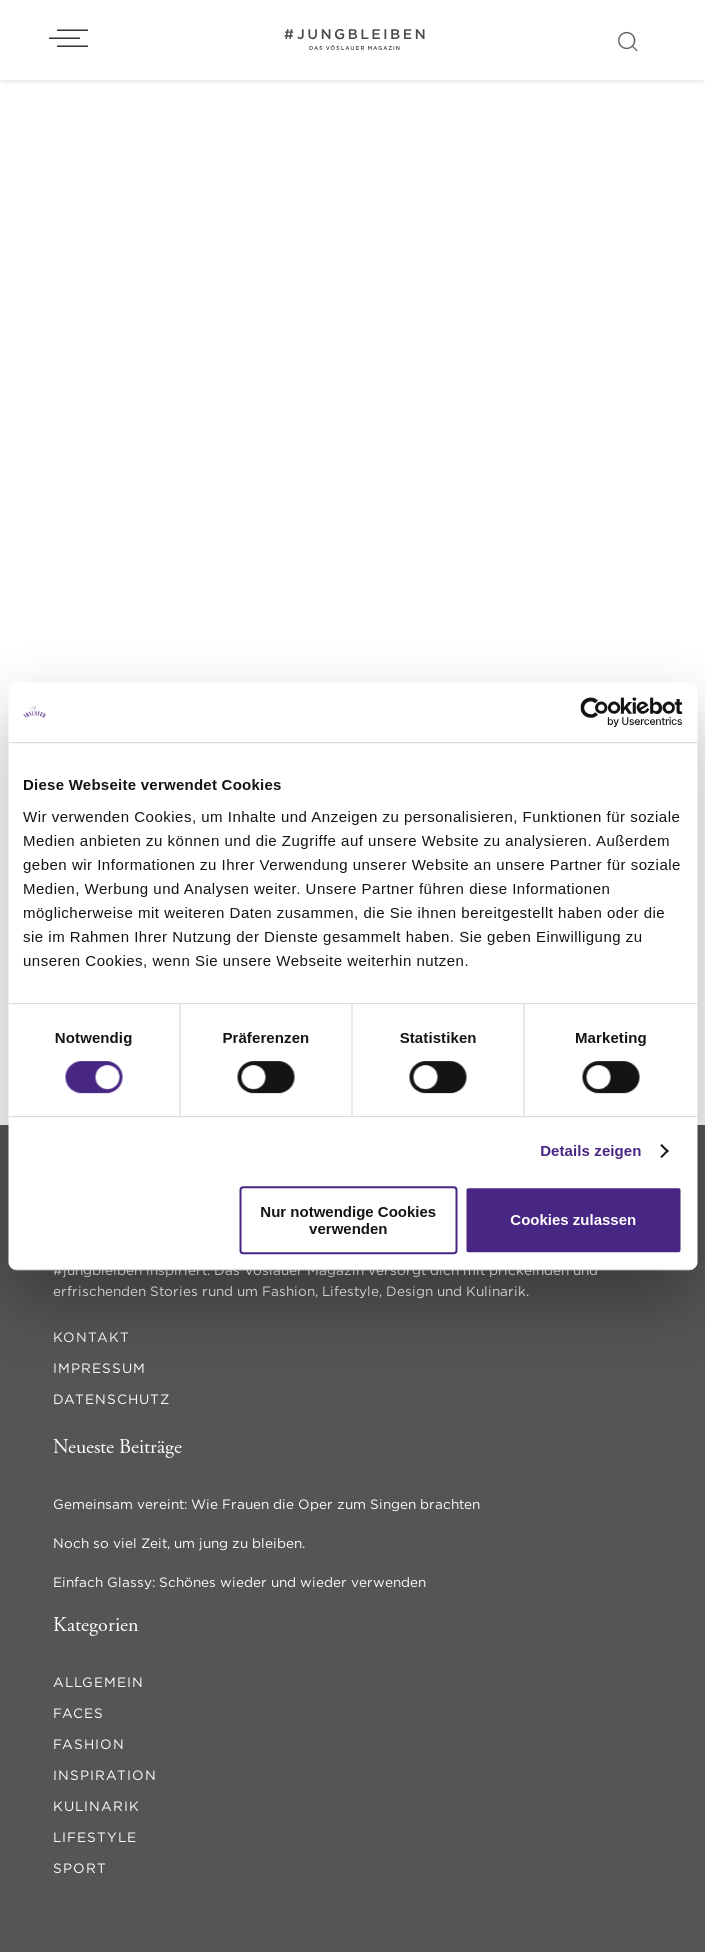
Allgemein (98, 1682)
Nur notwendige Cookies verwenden (348, 1220)
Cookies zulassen (573, 1219)
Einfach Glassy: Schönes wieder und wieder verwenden (239, 1582)
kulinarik (96, 1806)
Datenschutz (111, 1399)
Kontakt (91, 1337)
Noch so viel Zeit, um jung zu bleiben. (179, 1543)
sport (80, 1868)
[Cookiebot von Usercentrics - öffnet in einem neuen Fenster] (594, 712)
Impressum (99, 1368)
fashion (89, 1744)
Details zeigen (590, 1150)
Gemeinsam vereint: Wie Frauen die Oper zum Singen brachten (266, 1504)
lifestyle (95, 1837)
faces (78, 1713)
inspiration (105, 1775)
